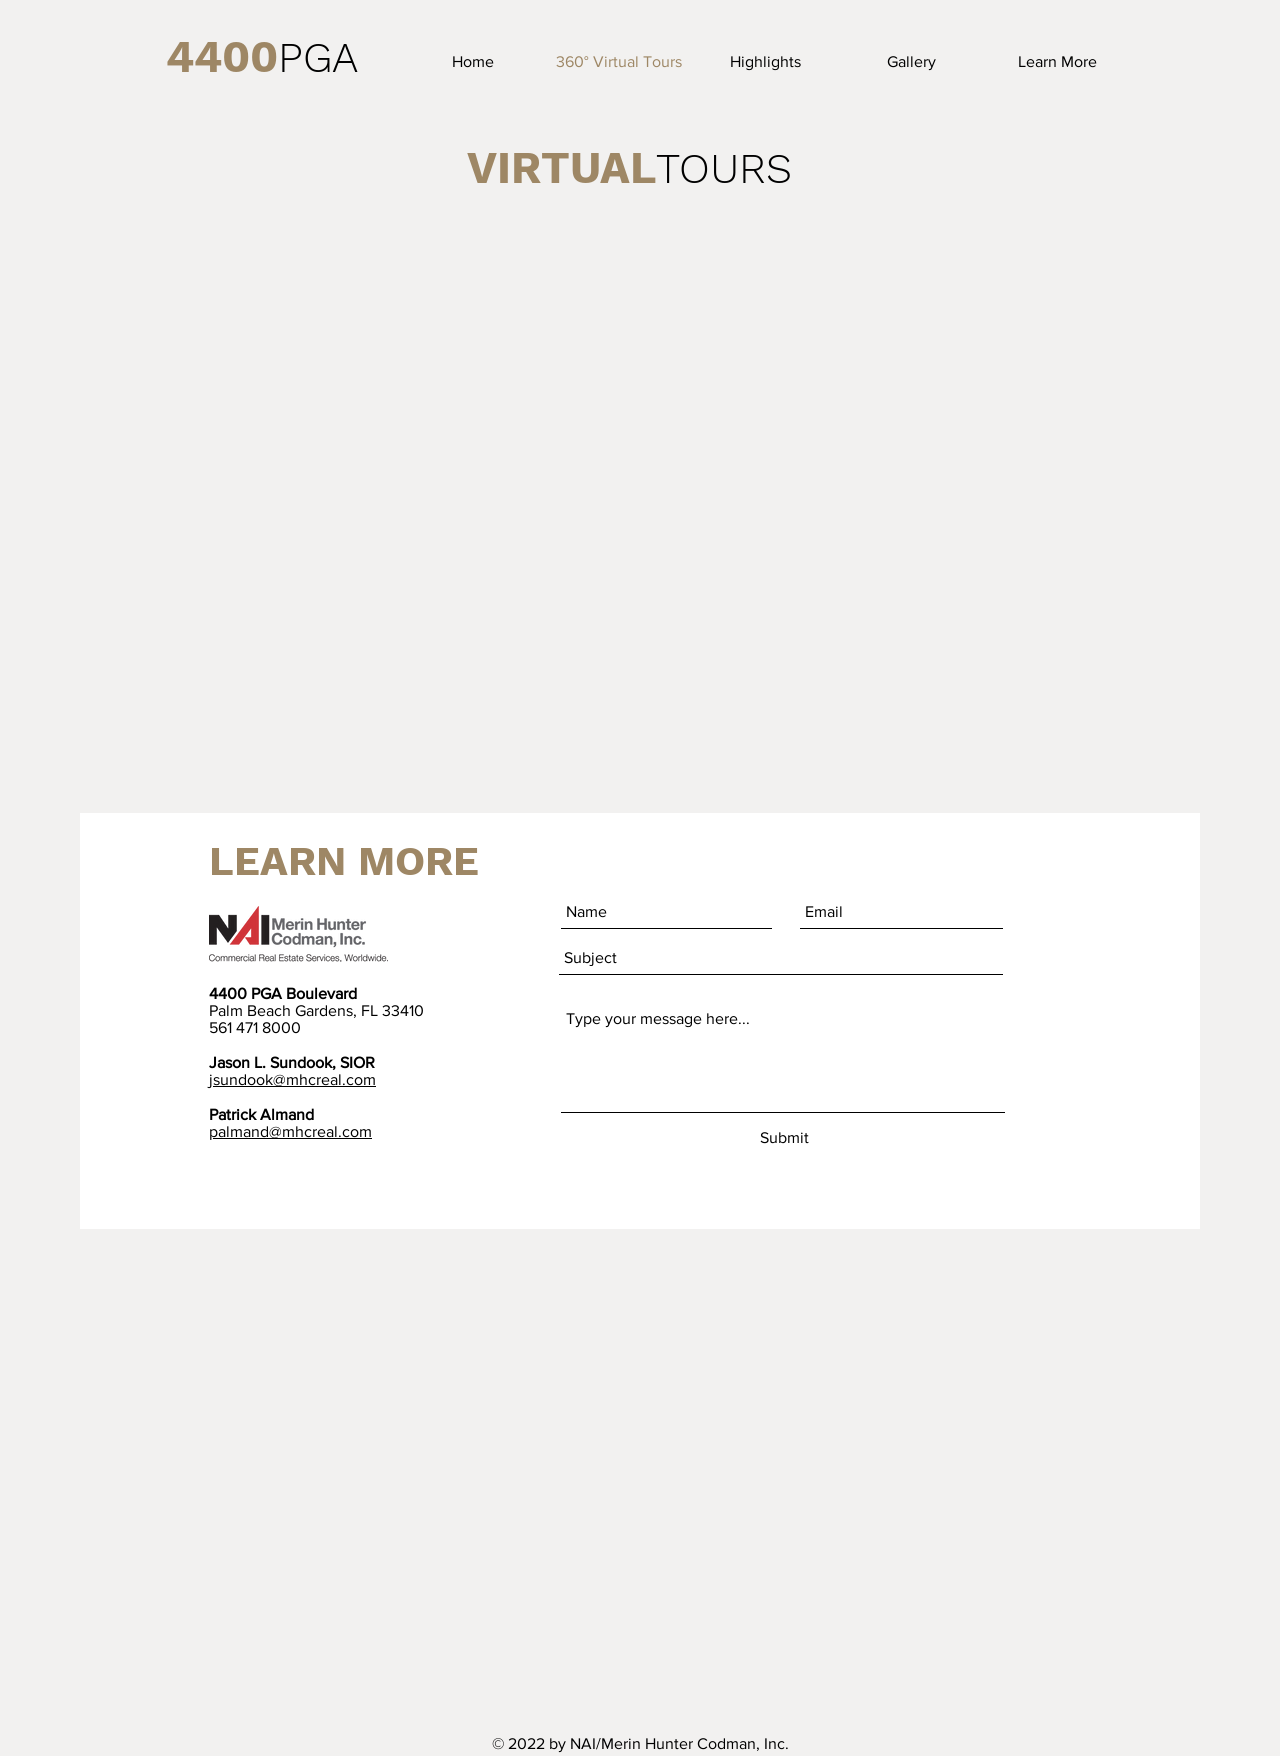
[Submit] (784, 1138)
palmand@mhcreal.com (290, 1131)
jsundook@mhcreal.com (292, 1079)
